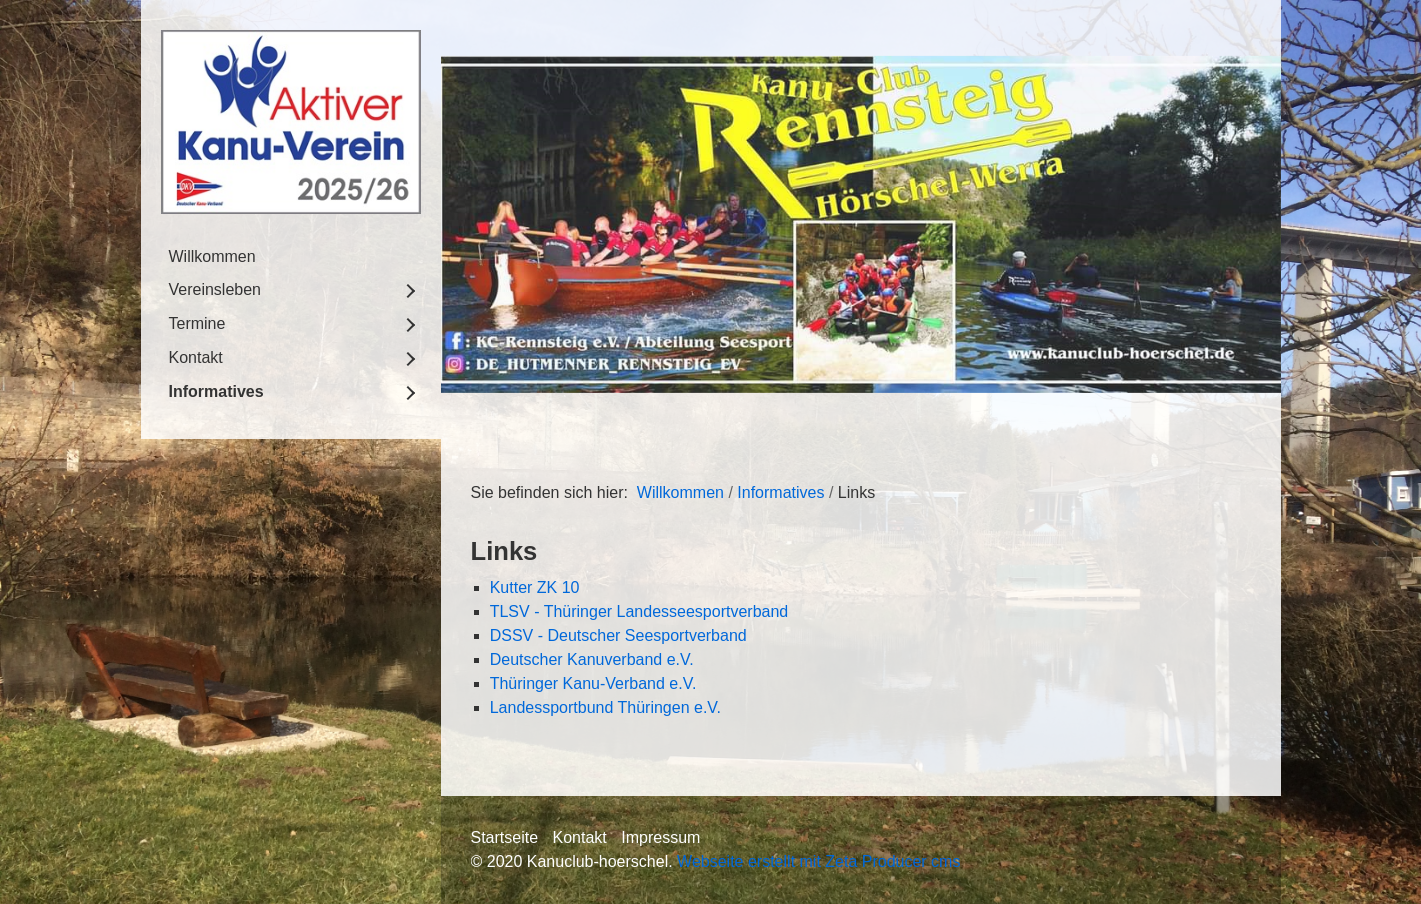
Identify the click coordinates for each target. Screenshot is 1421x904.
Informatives (216, 391)
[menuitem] (291, 257)
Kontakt (196, 357)
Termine (197, 323)
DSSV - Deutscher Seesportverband (618, 635)
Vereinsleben (215, 289)
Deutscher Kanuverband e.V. (592, 659)
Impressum (660, 837)
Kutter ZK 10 (535, 587)
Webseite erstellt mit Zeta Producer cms (818, 861)
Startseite (505, 837)
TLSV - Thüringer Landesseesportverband (639, 611)
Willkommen (212, 256)
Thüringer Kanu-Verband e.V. (593, 683)
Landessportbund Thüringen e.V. (605, 707)
